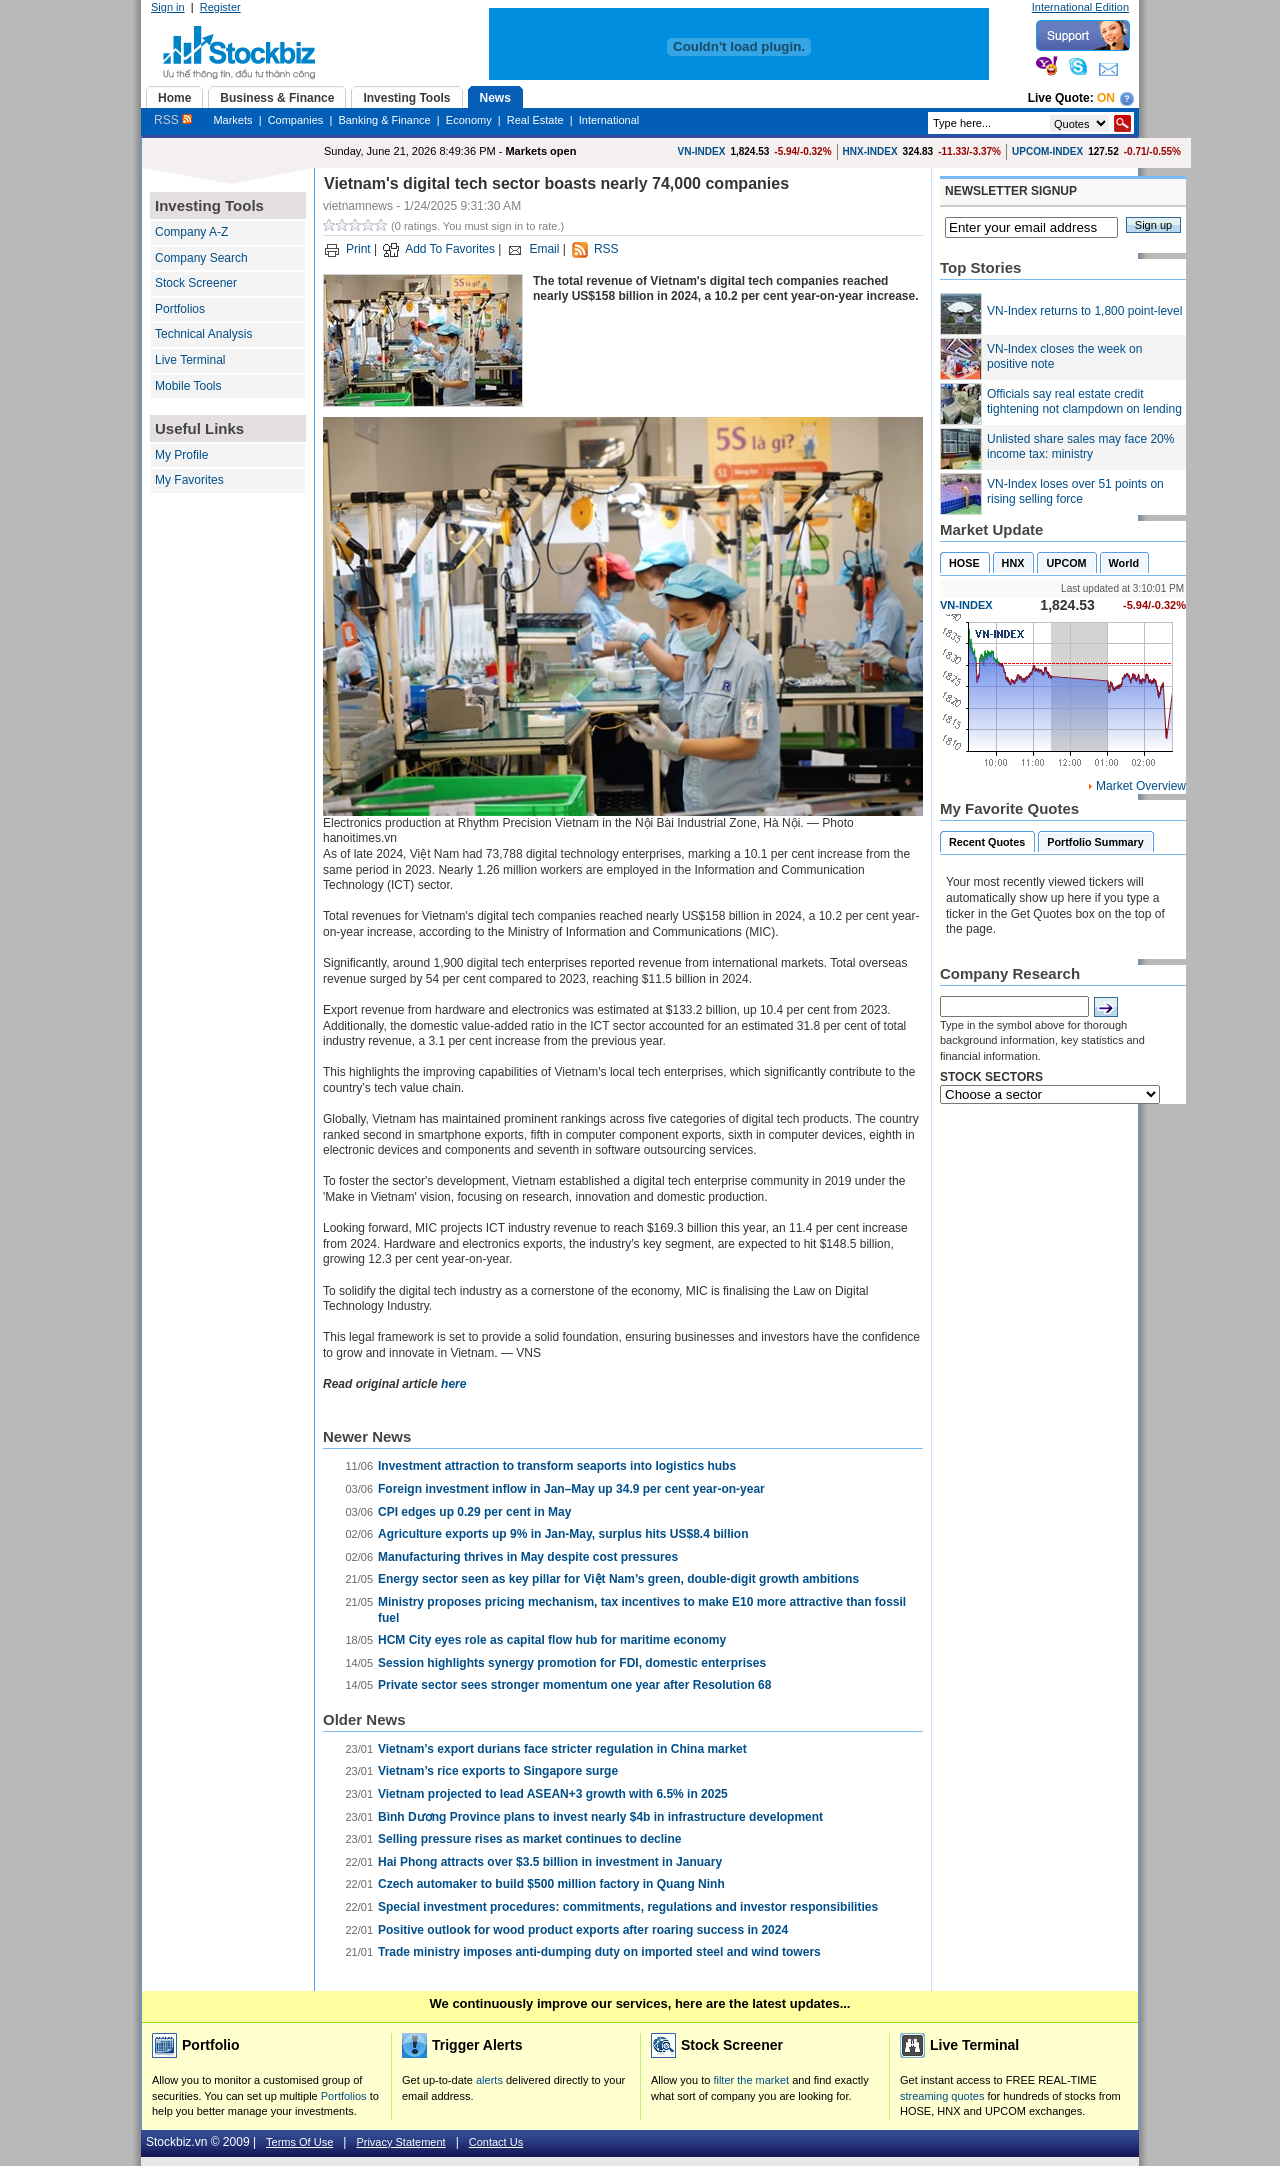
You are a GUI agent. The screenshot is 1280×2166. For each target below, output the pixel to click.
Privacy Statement (400, 2142)
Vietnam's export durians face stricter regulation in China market (562, 1749)
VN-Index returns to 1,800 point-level (1084, 311)
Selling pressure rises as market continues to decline (529, 1839)
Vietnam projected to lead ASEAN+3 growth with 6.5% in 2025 (553, 1794)
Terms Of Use (299, 2142)
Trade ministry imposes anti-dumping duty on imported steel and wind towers (599, 1952)
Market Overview (1141, 786)
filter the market (751, 2080)
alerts (489, 2080)
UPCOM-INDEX (1047, 151)
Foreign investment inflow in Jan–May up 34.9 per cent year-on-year (571, 1489)
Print (358, 249)
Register (220, 7)
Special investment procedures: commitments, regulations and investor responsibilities (628, 1907)
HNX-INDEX (870, 151)
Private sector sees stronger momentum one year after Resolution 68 (574, 1685)
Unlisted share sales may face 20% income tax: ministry (1080, 447)
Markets (232, 120)
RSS (173, 120)
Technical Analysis (203, 334)
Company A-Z (191, 232)
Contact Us (496, 2142)
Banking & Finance (384, 120)
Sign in (168, 7)
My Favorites (189, 480)
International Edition (1080, 7)
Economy (469, 120)
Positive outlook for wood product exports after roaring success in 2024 (583, 1930)
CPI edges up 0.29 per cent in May (474, 1512)
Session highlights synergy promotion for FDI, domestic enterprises (572, 1663)
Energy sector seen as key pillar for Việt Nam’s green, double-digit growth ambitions (618, 1579)
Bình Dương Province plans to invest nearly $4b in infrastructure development (600, 1817)
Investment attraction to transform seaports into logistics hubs (557, 1466)
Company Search (201, 258)
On (1106, 98)
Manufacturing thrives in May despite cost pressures (528, 1557)
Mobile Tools (188, 386)
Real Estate (535, 120)
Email (544, 249)
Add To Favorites (450, 249)
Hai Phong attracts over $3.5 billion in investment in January (550, 1862)
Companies (296, 120)
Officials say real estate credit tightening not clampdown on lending (1084, 402)
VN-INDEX (702, 151)
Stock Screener (196, 283)
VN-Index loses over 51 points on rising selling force (1075, 492)
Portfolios (180, 309)
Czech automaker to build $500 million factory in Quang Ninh (551, 1884)
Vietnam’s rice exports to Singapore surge (498, 1771)
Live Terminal (190, 360)
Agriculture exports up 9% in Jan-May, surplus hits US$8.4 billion (563, 1534)
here (453, 1384)
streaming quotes (942, 2096)
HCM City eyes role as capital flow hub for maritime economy (552, 1640)
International (609, 120)
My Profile (181, 455)
